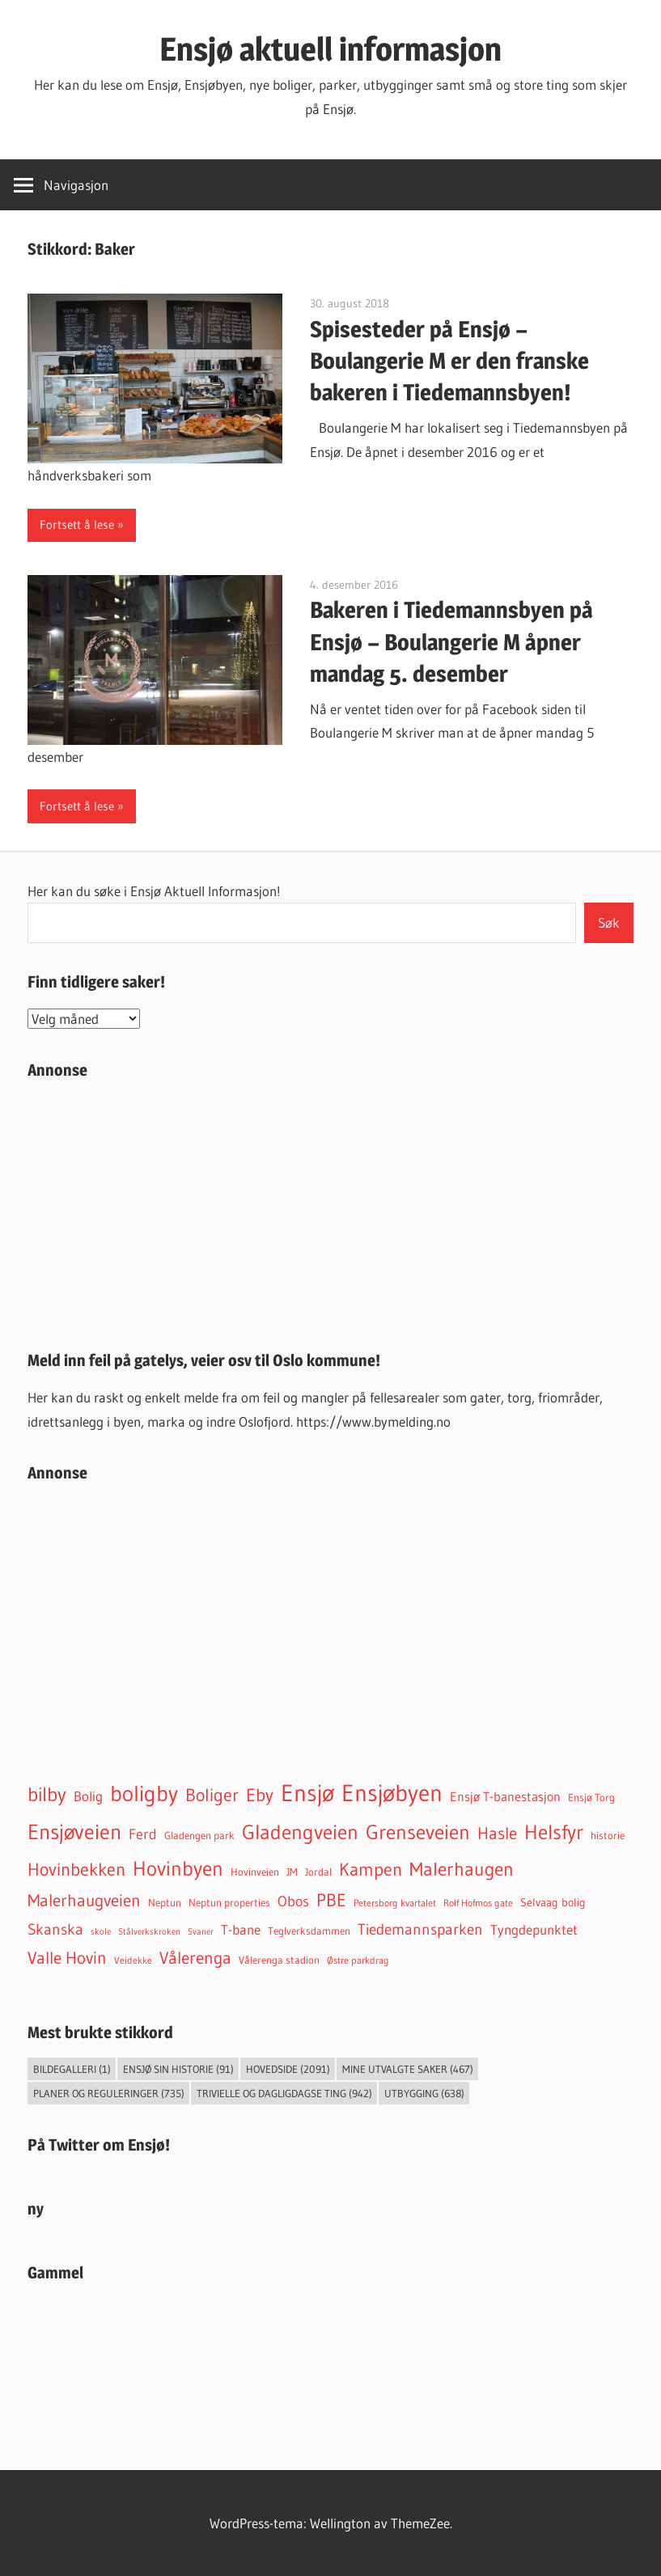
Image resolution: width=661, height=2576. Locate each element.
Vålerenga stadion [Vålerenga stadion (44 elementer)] (279, 1960)
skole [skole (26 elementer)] (101, 1931)
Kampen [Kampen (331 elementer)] (370, 1869)
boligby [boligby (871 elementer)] (144, 1793)
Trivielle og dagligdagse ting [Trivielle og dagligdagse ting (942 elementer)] (284, 2093)
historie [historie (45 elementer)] (608, 1835)
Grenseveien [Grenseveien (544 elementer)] (418, 1832)
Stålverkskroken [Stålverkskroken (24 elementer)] (149, 1932)
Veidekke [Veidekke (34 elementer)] (133, 1960)
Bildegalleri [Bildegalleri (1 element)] (72, 2068)
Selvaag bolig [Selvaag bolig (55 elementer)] (553, 1902)
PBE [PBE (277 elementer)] (331, 1900)
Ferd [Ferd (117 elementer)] (143, 1834)
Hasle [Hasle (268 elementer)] (497, 1833)
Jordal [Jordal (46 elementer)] (318, 1872)
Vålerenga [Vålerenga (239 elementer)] (195, 1958)
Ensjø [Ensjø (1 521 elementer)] (307, 1793)
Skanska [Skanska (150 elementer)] (55, 1929)
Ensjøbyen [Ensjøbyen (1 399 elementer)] (392, 1793)
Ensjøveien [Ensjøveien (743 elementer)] (74, 1832)
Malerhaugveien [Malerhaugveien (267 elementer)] (84, 1900)
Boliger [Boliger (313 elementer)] (212, 1794)
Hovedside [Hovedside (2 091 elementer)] (288, 2068)
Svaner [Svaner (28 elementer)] (201, 1931)
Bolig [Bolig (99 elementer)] (88, 1796)
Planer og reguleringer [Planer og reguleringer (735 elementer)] (108, 2093)
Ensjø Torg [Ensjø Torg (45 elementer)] (591, 1797)
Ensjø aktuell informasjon (330, 49)
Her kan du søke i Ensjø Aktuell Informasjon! (154, 890)
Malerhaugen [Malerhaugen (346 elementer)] (461, 1869)
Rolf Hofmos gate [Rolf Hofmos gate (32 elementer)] (478, 1903)
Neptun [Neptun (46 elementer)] (164, 1903)
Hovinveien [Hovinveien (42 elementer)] (255, 1871)
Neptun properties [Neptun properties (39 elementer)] (229, 1903)
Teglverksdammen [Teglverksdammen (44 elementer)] (309, 1931)
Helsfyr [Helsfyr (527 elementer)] (553, 1832)
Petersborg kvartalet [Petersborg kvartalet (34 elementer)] (395, 1903)
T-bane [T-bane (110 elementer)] (241, 1930)
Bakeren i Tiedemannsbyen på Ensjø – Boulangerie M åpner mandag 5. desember (451, 641)
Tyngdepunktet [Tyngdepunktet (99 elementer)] (534, 1930)
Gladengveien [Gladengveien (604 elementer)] (300, 1832)
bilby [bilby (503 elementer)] (47, 1794)
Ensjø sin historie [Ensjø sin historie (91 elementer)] (178, 2068)
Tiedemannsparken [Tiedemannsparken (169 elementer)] (420, 1929)
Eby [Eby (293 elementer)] (259, 1795)
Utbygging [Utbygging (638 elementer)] (424, 2093)
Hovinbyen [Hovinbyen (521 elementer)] (178, 1868)
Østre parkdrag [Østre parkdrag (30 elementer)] (358, 1960)
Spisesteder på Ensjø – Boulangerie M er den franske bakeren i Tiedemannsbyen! (449, 360)
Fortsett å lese (77, 524)
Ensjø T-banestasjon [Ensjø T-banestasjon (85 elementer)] (505, 1796)
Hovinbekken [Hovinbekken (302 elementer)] (76, 1869)
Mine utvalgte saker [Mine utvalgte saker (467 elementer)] (407, 2068)
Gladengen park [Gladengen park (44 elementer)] (199, 1835)
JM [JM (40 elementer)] (292, 1872)
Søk (609, 922)
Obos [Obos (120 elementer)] (293, 1901)
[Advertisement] (330, 1208)
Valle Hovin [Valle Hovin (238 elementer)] (67, 1958)
